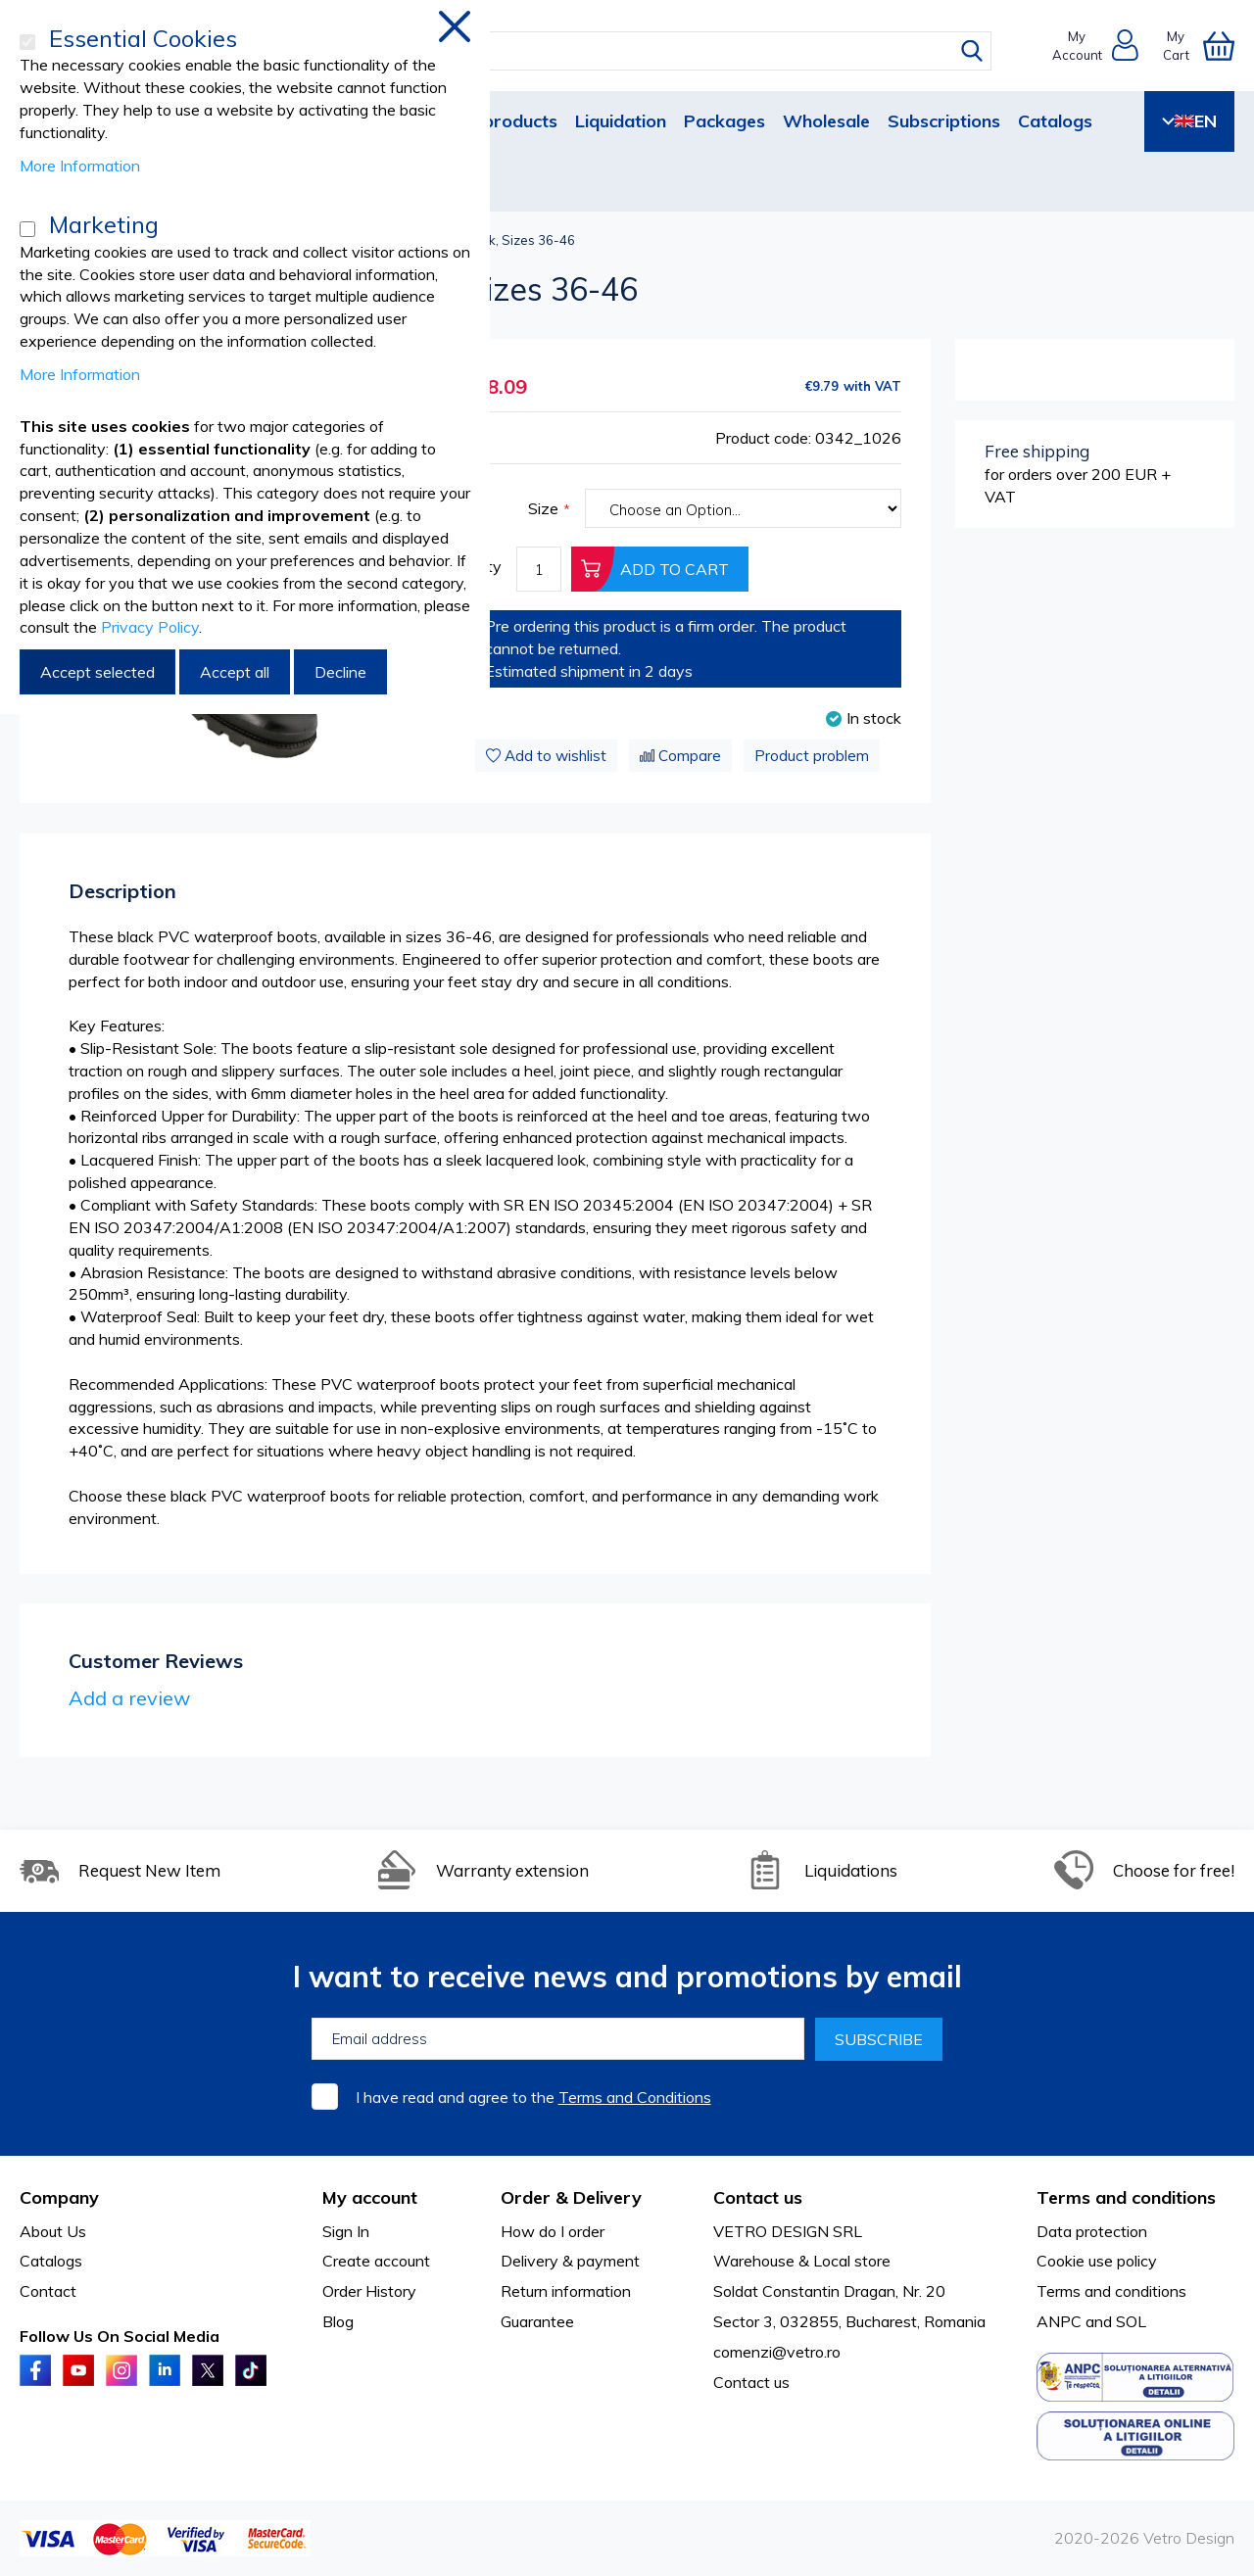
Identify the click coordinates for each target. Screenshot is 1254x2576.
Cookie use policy (1097, 2260)
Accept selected (97, 672)
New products (498, 121)
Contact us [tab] (757, 2197)
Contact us (751, 2382)
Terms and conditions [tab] (1126, 2197)
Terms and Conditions (634, 2097)
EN (1189, 121)
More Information (80, 165)
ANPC (1059, 2321)
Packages (724, 121)
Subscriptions (944, 121)
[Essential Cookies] (27, 42)
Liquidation (620, 121)
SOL (1131, 2321)
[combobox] (645, 51)
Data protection (1092, 2231)
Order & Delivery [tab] (571, 2197)
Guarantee (537, 2321)
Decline (340, 672)
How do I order (552, 2231)
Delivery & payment (570, 2260)
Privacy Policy (150, 627)
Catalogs (1055, 121)
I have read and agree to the (533, 2097)
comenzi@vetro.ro (777, 2351)
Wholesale (826, 121)
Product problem (811, 755)
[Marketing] (27, 229)
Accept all (234, 672)
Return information (566, 2291)
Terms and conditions (1111, 2291)
